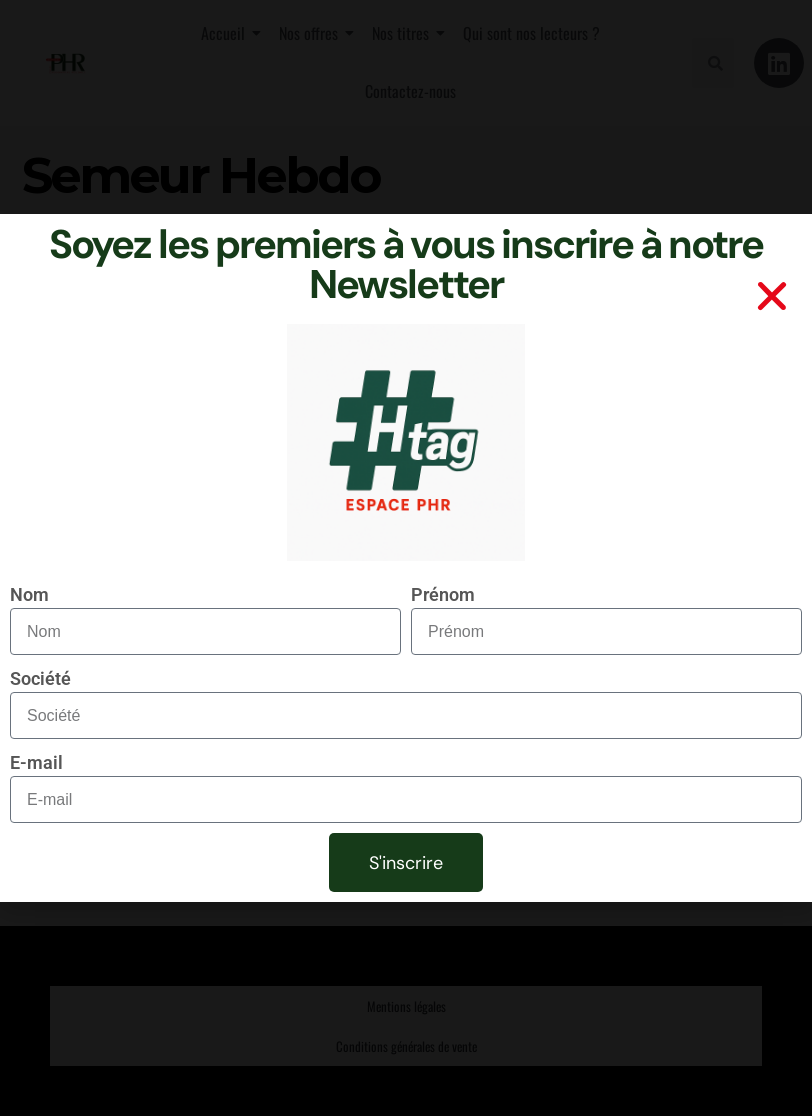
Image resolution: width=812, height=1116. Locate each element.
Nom (29, 594)
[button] (772, 296)
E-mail (36, 762)
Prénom (443, 594)
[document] (406, 558)
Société (40, 678)
